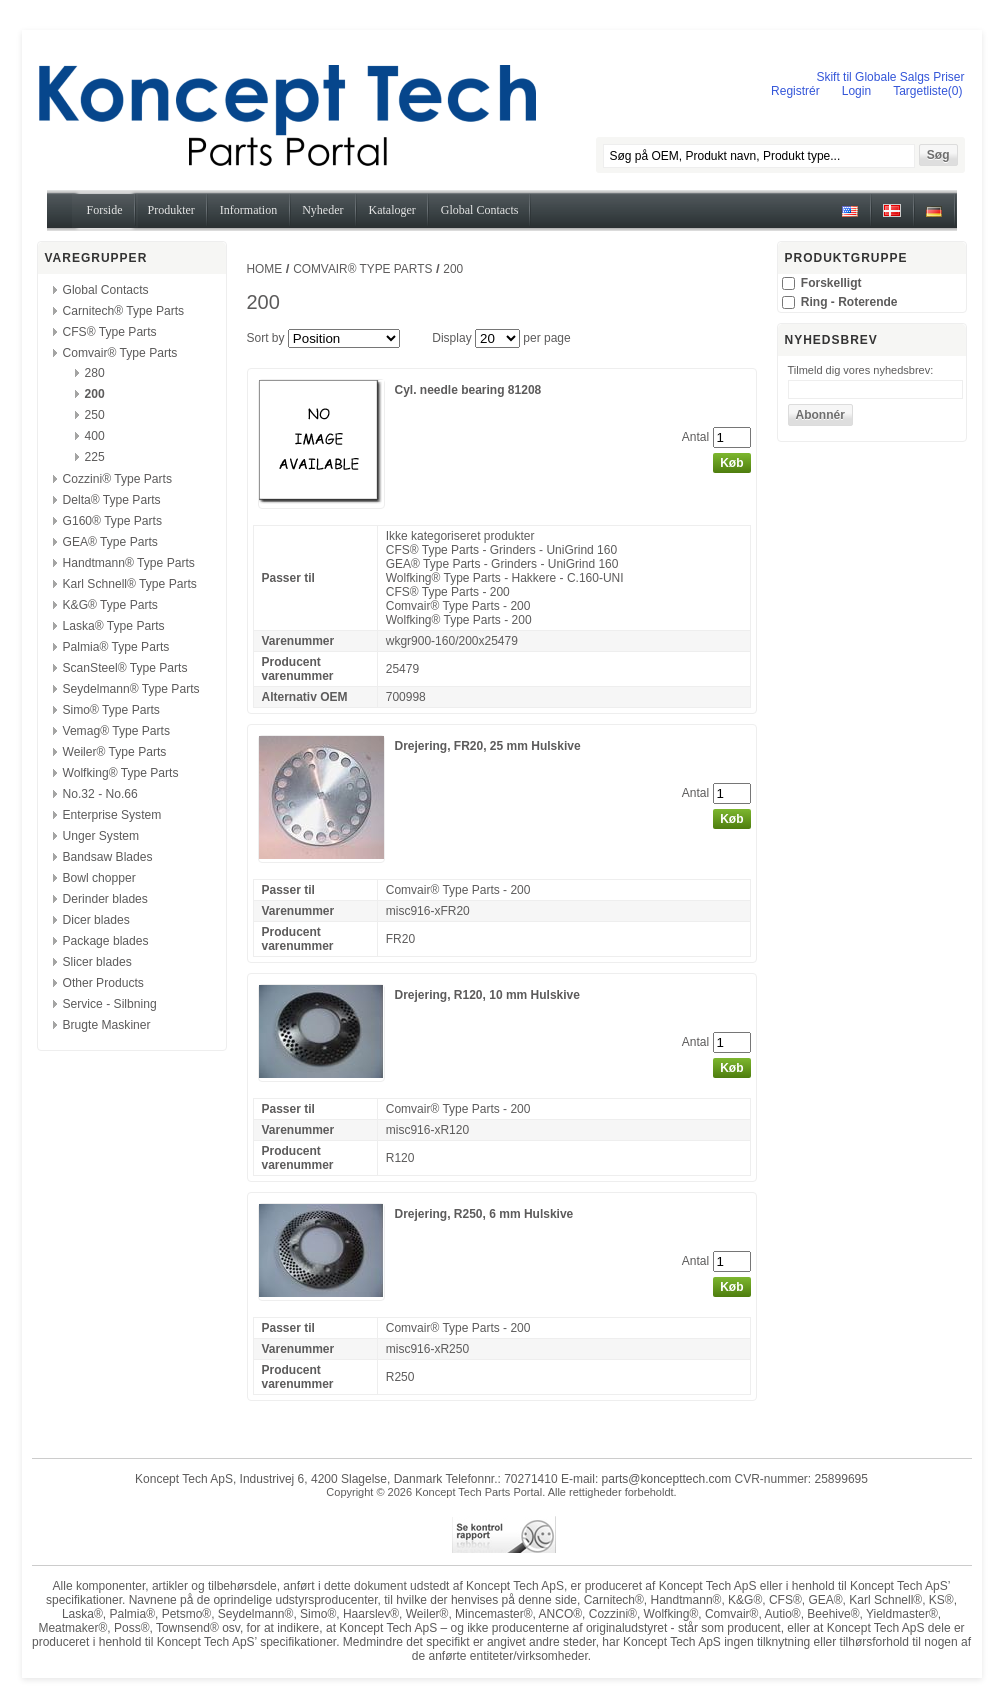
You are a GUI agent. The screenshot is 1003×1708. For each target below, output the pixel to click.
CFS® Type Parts (110, 332)
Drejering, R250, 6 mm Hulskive (484, 1214)
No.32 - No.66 (100, 794)
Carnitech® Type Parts (124, 311)
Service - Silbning (110, 1004)
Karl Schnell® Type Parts (130, 584)
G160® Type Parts (112, 521)
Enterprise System (112, 815)
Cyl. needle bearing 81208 (468, 390)
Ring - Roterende (849, 302)
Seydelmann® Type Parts (131, 689)
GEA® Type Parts (110, 542)
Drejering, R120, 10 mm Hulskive (487, 995)
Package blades (106, 941)
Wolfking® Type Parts (121, 773)
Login (856, 91)
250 (95, 415)
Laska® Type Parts (114, 626)
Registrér (795, 91)
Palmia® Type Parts (116, 647)
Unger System (101, 836)
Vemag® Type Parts (117, 731)
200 (95, 394)
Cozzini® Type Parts (118, 479)
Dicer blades (96, 920)
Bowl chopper (99, 878)
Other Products (103, 983)
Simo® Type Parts (111, 710)
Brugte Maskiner (107, 1025)
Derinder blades (105, 899)
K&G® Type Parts (110, 605)
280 (95, 373)
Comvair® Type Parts (120, 353)
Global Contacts (106, 290)
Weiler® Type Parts (115, 752)
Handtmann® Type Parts (129, 563)
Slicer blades (97, 962)
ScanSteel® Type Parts (125, 668)
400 (95, 436)
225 (95, 457)
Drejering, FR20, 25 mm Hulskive (488, 746)
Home (265, 269)
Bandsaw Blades (108, 857)
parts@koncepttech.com (667, 1479)
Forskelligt (831, 283)
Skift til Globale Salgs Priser (890, 77)
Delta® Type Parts (112, 500)
